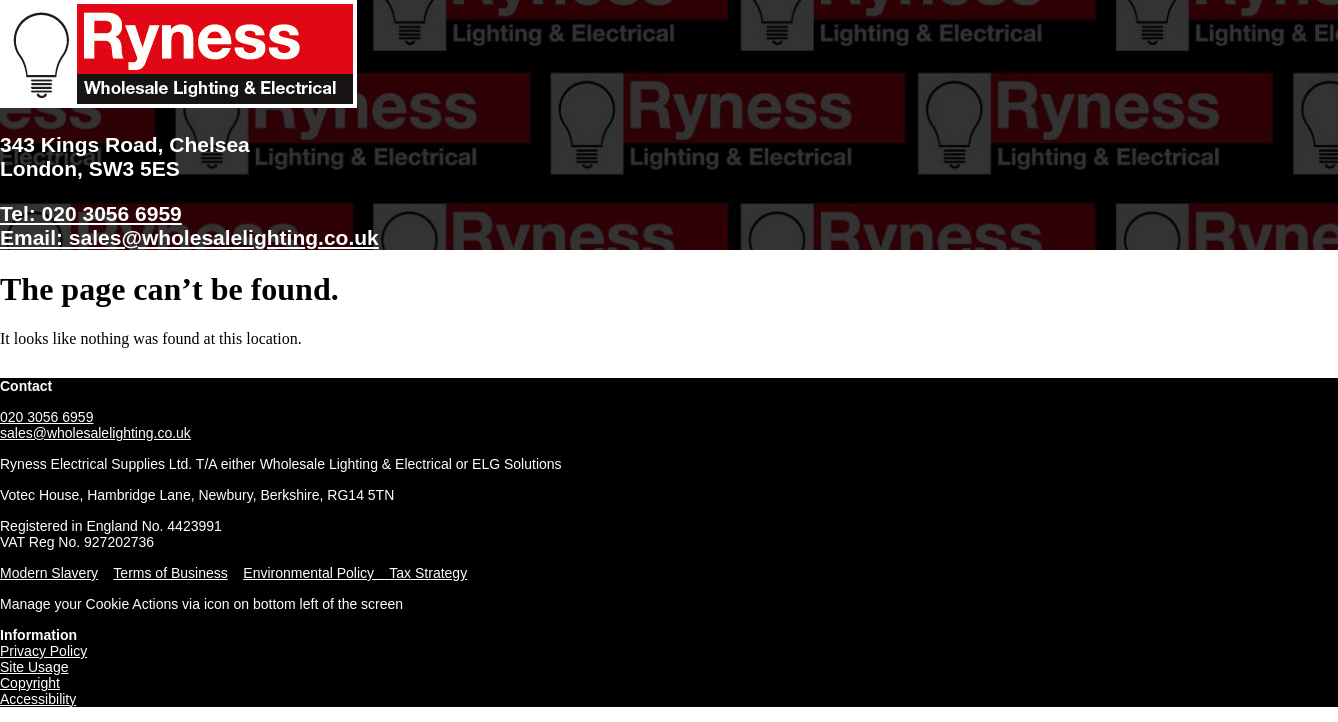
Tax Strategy (428, 573)
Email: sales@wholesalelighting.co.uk (189, 237)
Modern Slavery (49, 573)
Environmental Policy (316, 573)
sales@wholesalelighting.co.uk (95, 433)
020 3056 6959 (46, 417)
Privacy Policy (43, 651)
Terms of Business (170, 573)
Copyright (30, 683)
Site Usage (34, 667)
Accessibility (38, 699)
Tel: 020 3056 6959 (91, 213)
